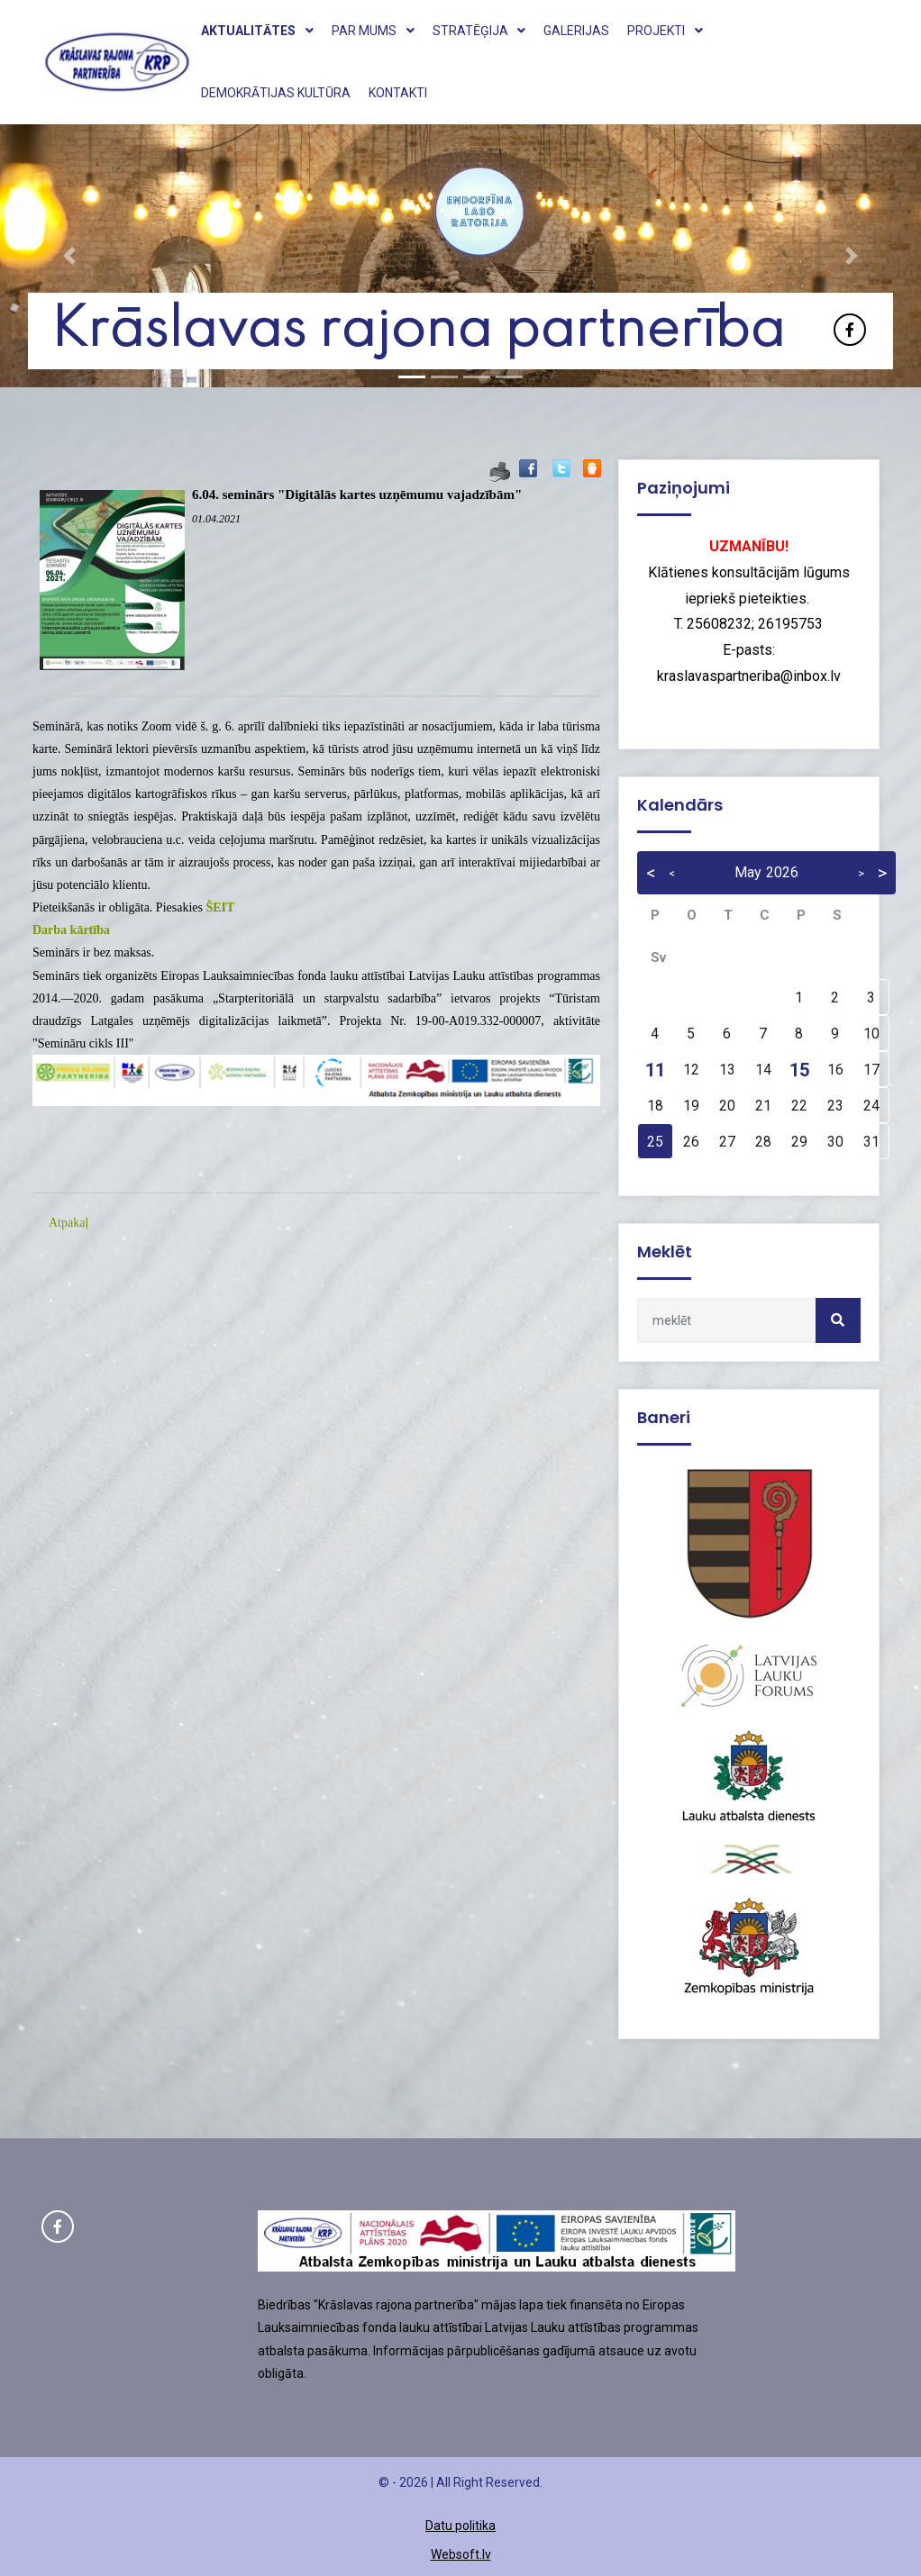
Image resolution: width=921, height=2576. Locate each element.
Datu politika (460, 2525)
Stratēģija (479, 30)
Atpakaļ (68, 1222)
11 (655, 1070)
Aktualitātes (257, 30)
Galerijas (576, 30)
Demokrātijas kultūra (276, 93)
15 (799, 1070)
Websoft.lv (461, 2554)
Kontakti (398, 93)
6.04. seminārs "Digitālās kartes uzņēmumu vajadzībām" (357, 494)
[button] (69, 255)
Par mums (373, 30)
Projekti (665, 30)
